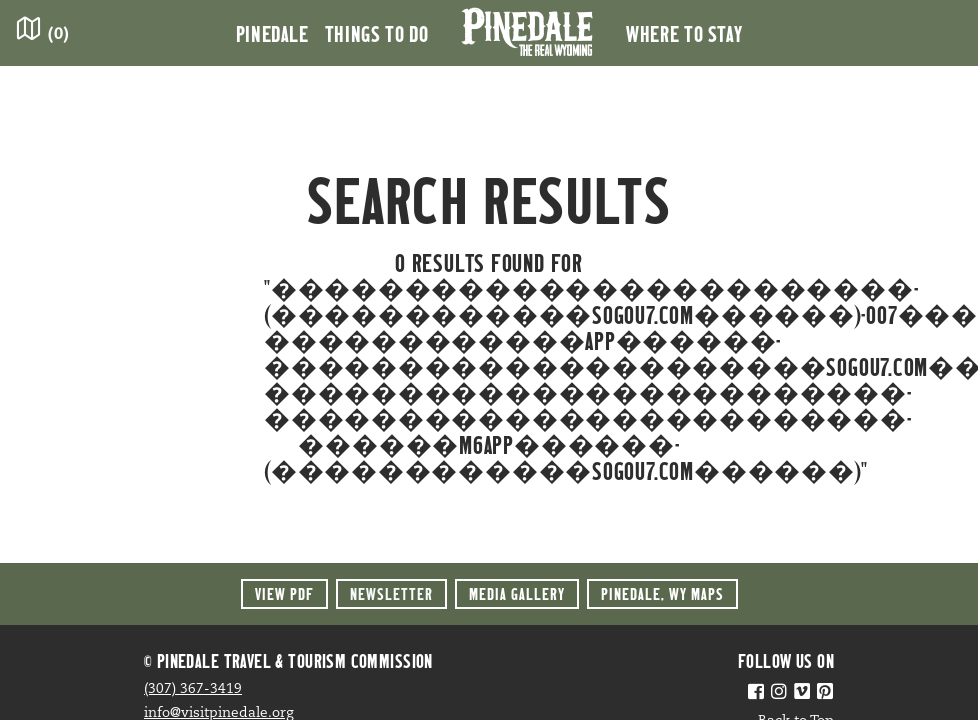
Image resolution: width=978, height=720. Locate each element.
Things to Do (377, 33)
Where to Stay (684, 33)
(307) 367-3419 (193, 689)
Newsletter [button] (391, 593)
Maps (662, 593)
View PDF (284, 593)
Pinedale (272, 33)
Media (517, 593)
